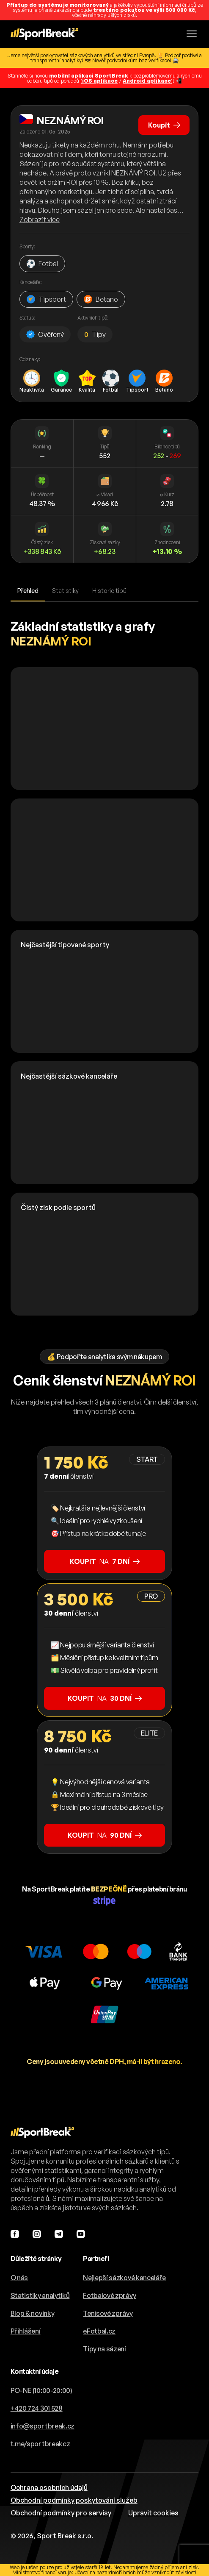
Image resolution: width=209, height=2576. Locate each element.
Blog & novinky (33, 2313)
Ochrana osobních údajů (49, 2487)
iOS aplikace (100, 81)
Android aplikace (147, 81)
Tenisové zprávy (107, 2313)
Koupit (163, 124)
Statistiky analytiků (40, 2295)
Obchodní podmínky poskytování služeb (74, 2500)
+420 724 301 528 (37, 2408)
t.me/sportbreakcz (40, 2444)
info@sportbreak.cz (42, 2426)
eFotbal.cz (99, 2331)
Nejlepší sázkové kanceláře (124, 2277)
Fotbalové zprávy (109, 2295)
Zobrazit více (39, 219)
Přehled (27, 590)
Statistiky (65, 590)
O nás (19, 2277)
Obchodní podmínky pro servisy (61, 2513)
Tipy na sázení (104, 2349)
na (105, 1561)
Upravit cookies (153, 2513)
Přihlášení (26, 2331)
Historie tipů (109, 590)
